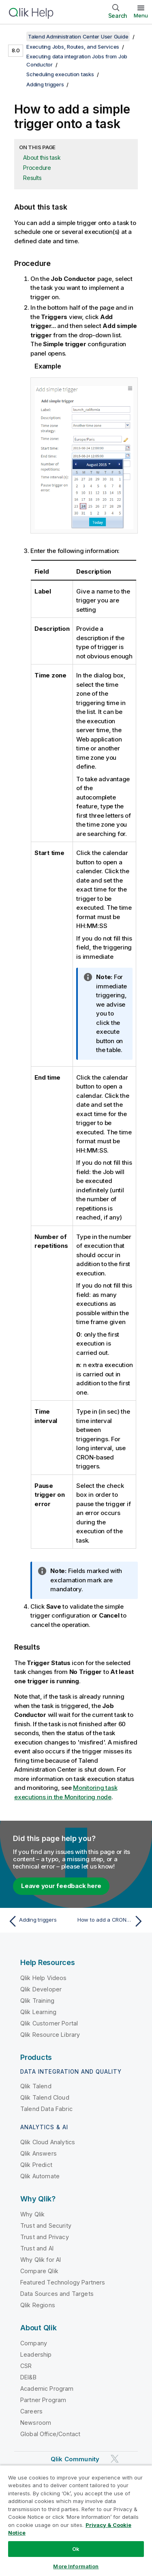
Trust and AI (37, 2248)
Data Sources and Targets (57, 2293)
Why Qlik (32, 2214)
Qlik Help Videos (43, 1977)
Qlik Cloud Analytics (47, 2142)
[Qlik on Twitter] (115, 2458)
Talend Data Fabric (46, 2108)
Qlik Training (37, 2000)
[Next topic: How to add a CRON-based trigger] (111, 1921)
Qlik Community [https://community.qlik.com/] (75, 2459)
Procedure (37, 167)
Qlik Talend (35, 2086)
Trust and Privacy (44, 2236)
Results (32, 177)
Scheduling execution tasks (60, 74)
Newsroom (35, 2422)
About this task (41, 157)
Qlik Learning (38, 2011)
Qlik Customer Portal (49, 2023)
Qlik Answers (38, 2153)
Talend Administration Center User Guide (78, 36)
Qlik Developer (41, 1989)
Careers (31, 2411)
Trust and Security (45, 2225)
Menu (141, 15)
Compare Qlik (39, 2270)
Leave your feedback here (61, 1886)
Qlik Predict (36, 2164)
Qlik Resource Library (50, 2034)
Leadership (36, 2354)
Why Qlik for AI (40, 2259)
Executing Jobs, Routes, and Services (72, 46)
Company (33, 2343)
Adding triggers (45, 84)
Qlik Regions (37, 2305)
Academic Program (47, 2388)
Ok (75, 2549)
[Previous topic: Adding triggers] (40, 1921)
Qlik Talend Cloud (44, 2097)
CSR (26, 2365)
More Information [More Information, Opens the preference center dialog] (75, 2566)
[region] (76, 2520)
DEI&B (28, 2377)
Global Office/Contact (50, 2433)
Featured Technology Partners (62, 2282)
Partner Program (43, 2399)
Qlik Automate (40, 2176)
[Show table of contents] (16, 36)
